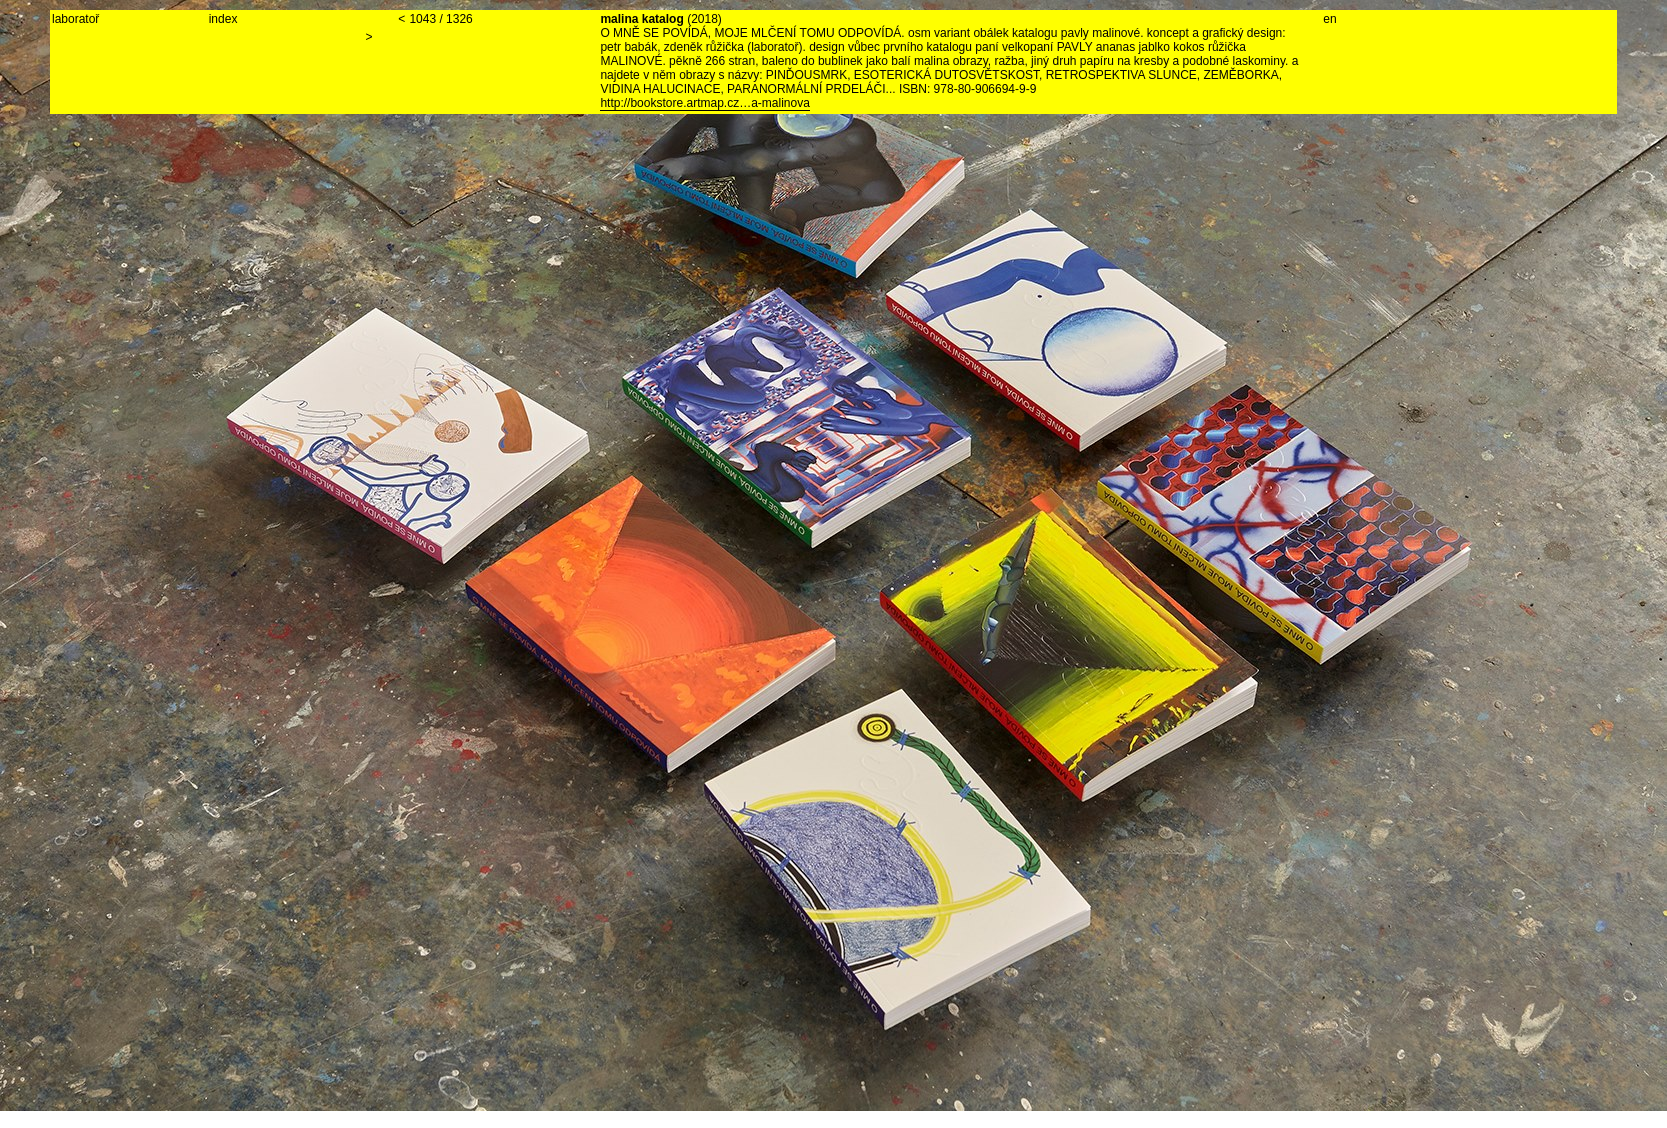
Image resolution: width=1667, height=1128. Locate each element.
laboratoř (75, 19)
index (223, 19)
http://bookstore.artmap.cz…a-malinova (704, 103)
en (1329, 19)
